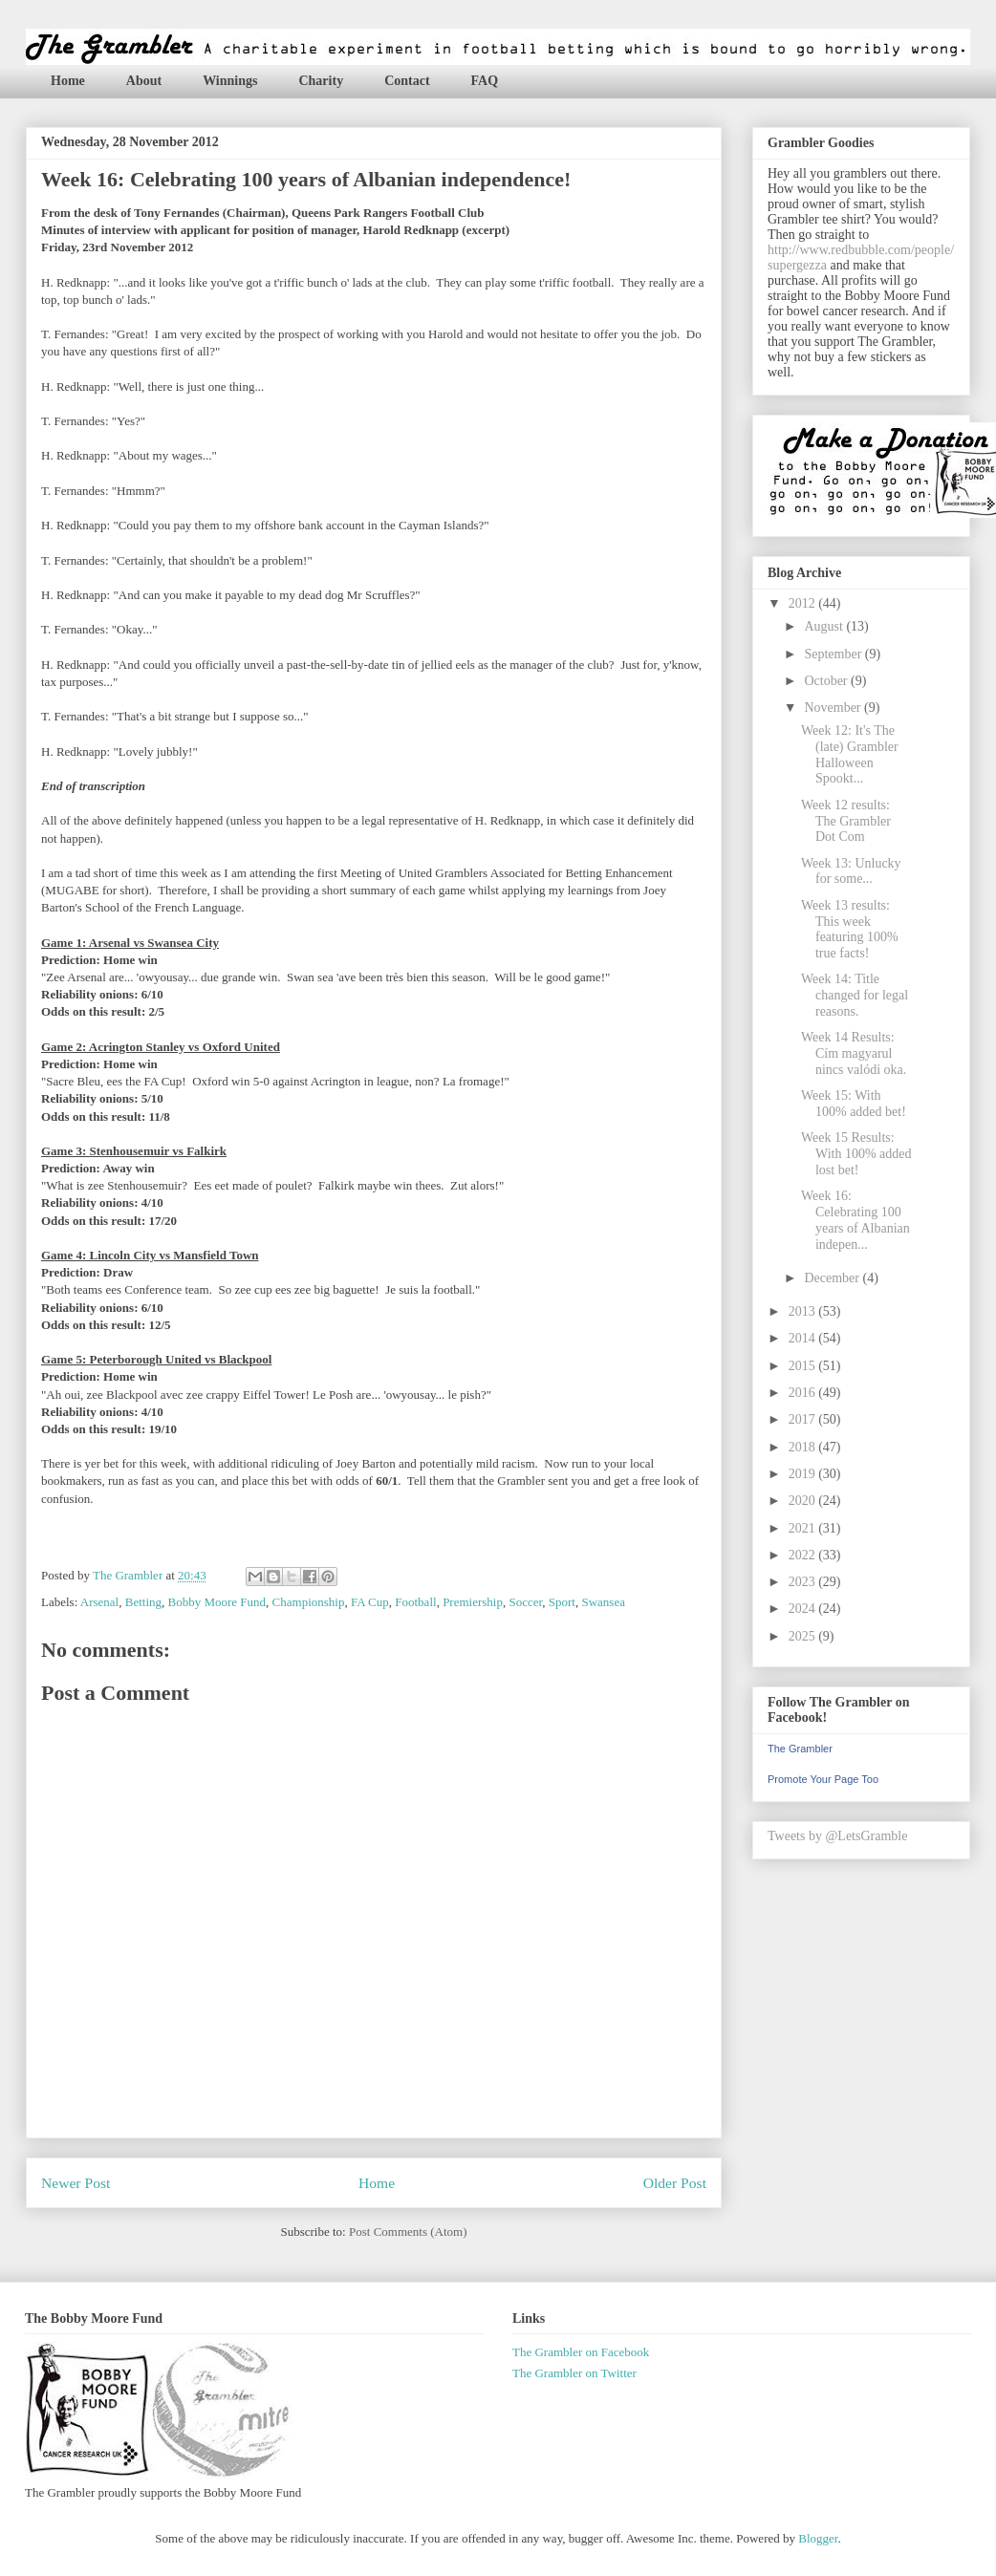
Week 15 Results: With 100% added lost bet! (856, 1153)
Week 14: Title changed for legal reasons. (854, 995)
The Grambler (800, 1748)
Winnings (230, 81)
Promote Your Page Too (823, 1779)
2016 (804, 1392)
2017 (804, 1419)
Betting (143, 1602)
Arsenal (99, 1602)
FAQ (485, 81)
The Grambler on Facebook (580, 2352)
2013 (804, 1311)
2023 (804, 1582)
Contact (406, 81)
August (825, 626)
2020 (804, 1500)
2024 (804, 1608)
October (827, 681)
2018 (804, 1447)
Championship (308, 1602)
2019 (804, 1474)
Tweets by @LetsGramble (837, 1836)
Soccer (525, 1602)
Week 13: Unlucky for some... (851, 871)
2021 (804, 1528)
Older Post (674, 2183)
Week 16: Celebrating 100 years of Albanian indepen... (855, 1220)
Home (68, 81)
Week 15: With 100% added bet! (853, 1103)
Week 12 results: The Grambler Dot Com (846, 821)
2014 (804, 1338)
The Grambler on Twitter (574, 2373)
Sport (562, 1602)
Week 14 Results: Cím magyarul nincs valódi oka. (853, 1053)
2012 (804, 603)
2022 (804, 1555)
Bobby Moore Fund (217, 1602)
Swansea (603, 1602)
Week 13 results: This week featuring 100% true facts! (850, 929)
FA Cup (370, 1602)
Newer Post (75, 2183)
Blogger (817, 2538)
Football (415, 1602)
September (834, 654)
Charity (320, 81)
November (834, 707)
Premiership (473, 1602)
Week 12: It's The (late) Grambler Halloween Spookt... (850, 754)
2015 (804, 1366)
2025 (804, 1636)
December (833, 1278)
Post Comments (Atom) (408, 2231)
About (144, 81)
